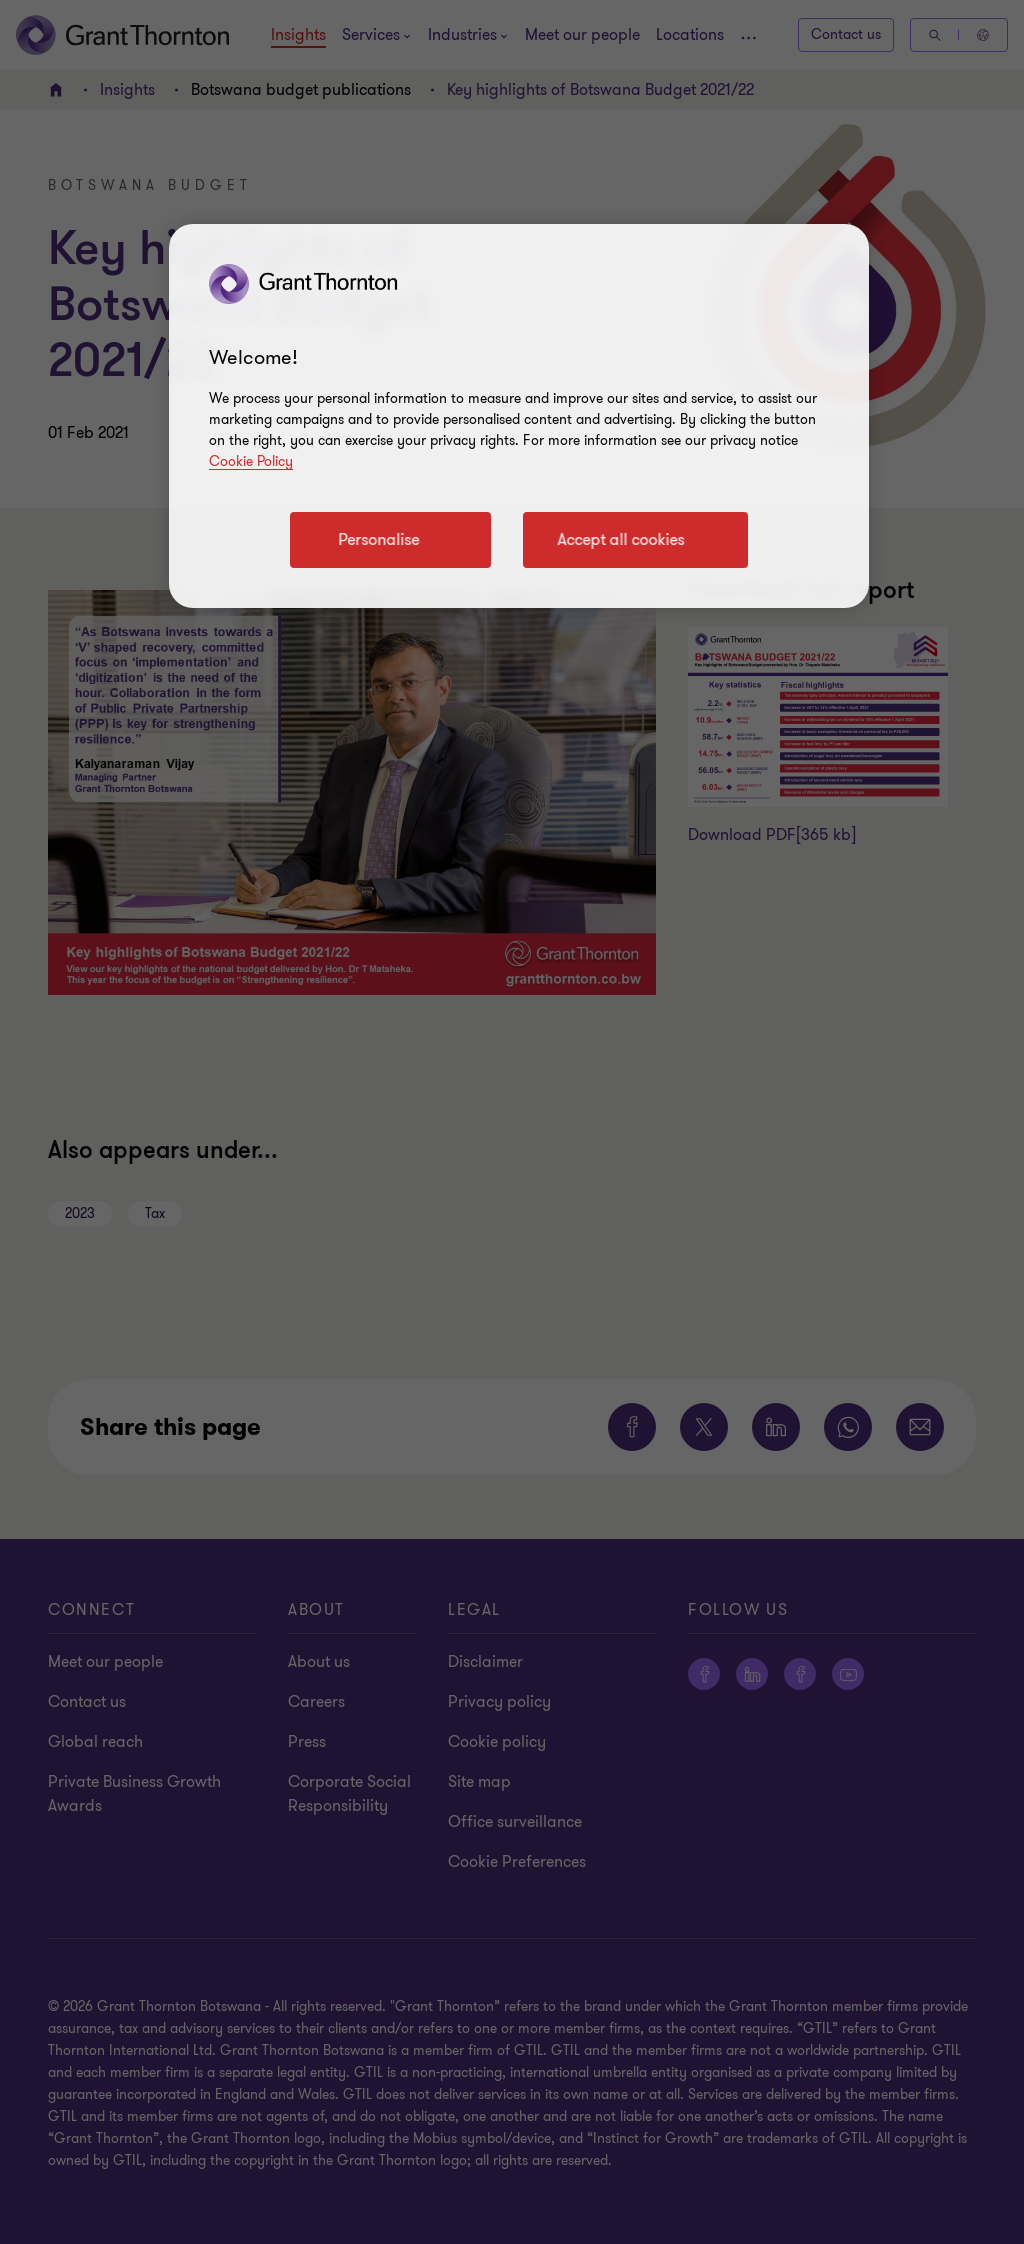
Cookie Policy (251, 461)
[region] (519, 416)
